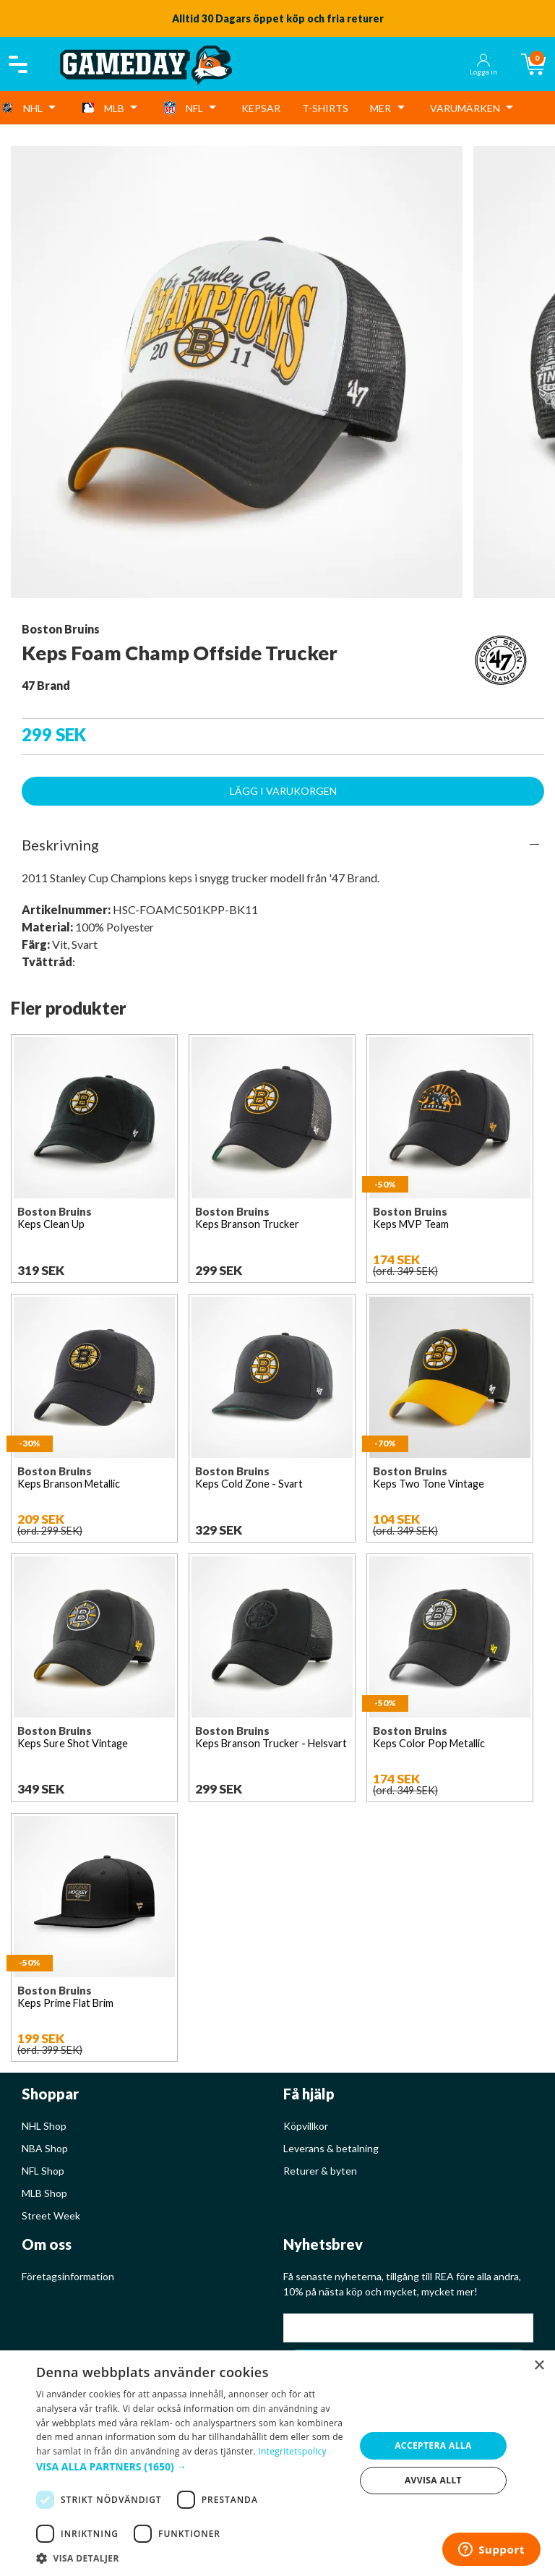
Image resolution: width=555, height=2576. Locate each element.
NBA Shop (45, 2148)
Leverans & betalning (331, 2148)
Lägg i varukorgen (283, 791)
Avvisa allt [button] (433, 2480)
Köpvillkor (305, 2126)
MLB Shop (44, 2193)
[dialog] (277, 2463)
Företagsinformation (68, 2276)
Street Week (51, 2215)
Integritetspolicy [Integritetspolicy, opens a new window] (292, 2451)
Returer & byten (320, 2171)
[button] (190, 2466)
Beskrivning (60, 844)
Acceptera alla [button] (433, 2445)
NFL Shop (43, 2171)
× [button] (538, 2365)
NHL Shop (44, 2126)
